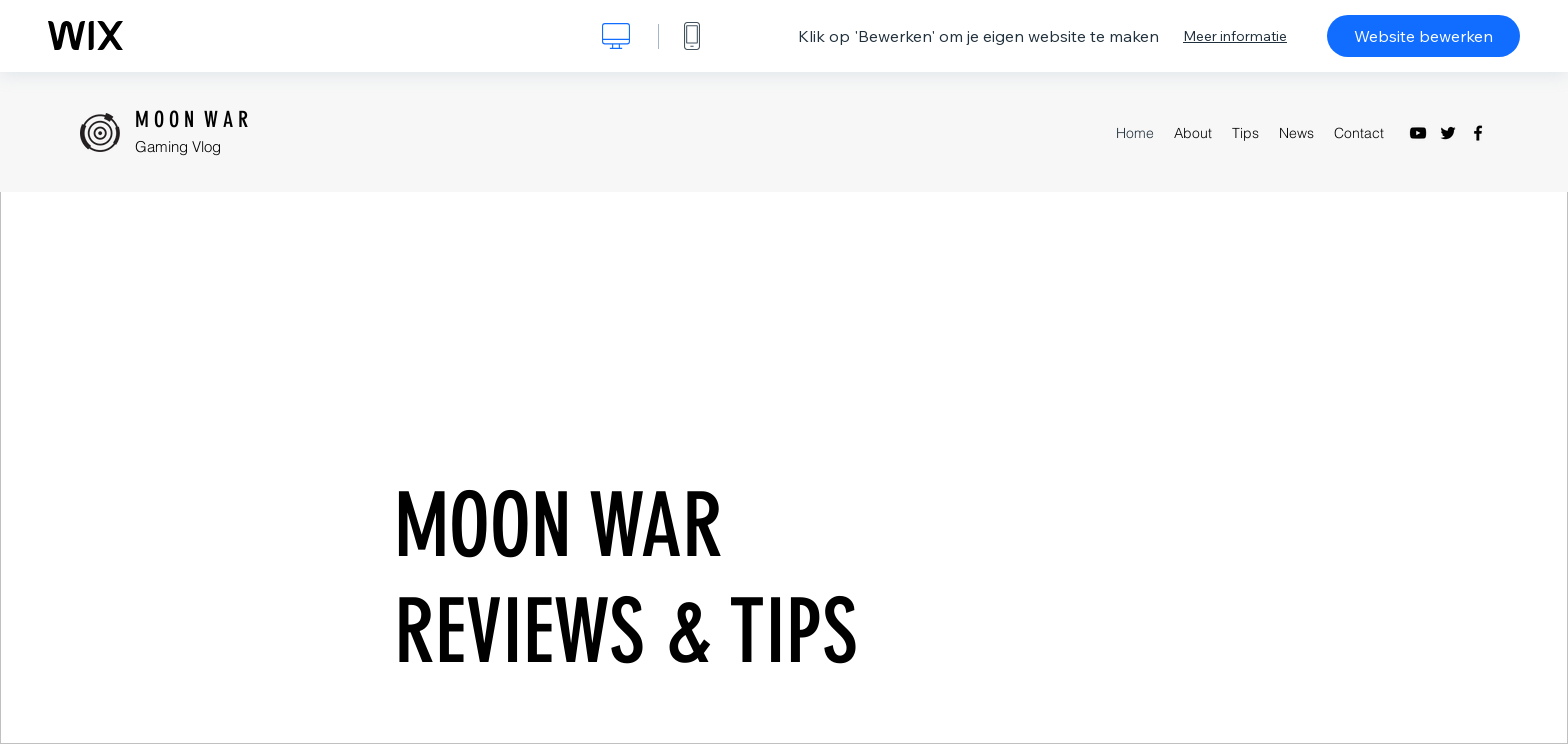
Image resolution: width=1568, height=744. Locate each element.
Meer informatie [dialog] (1235, 36)
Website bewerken (1423, 36)
